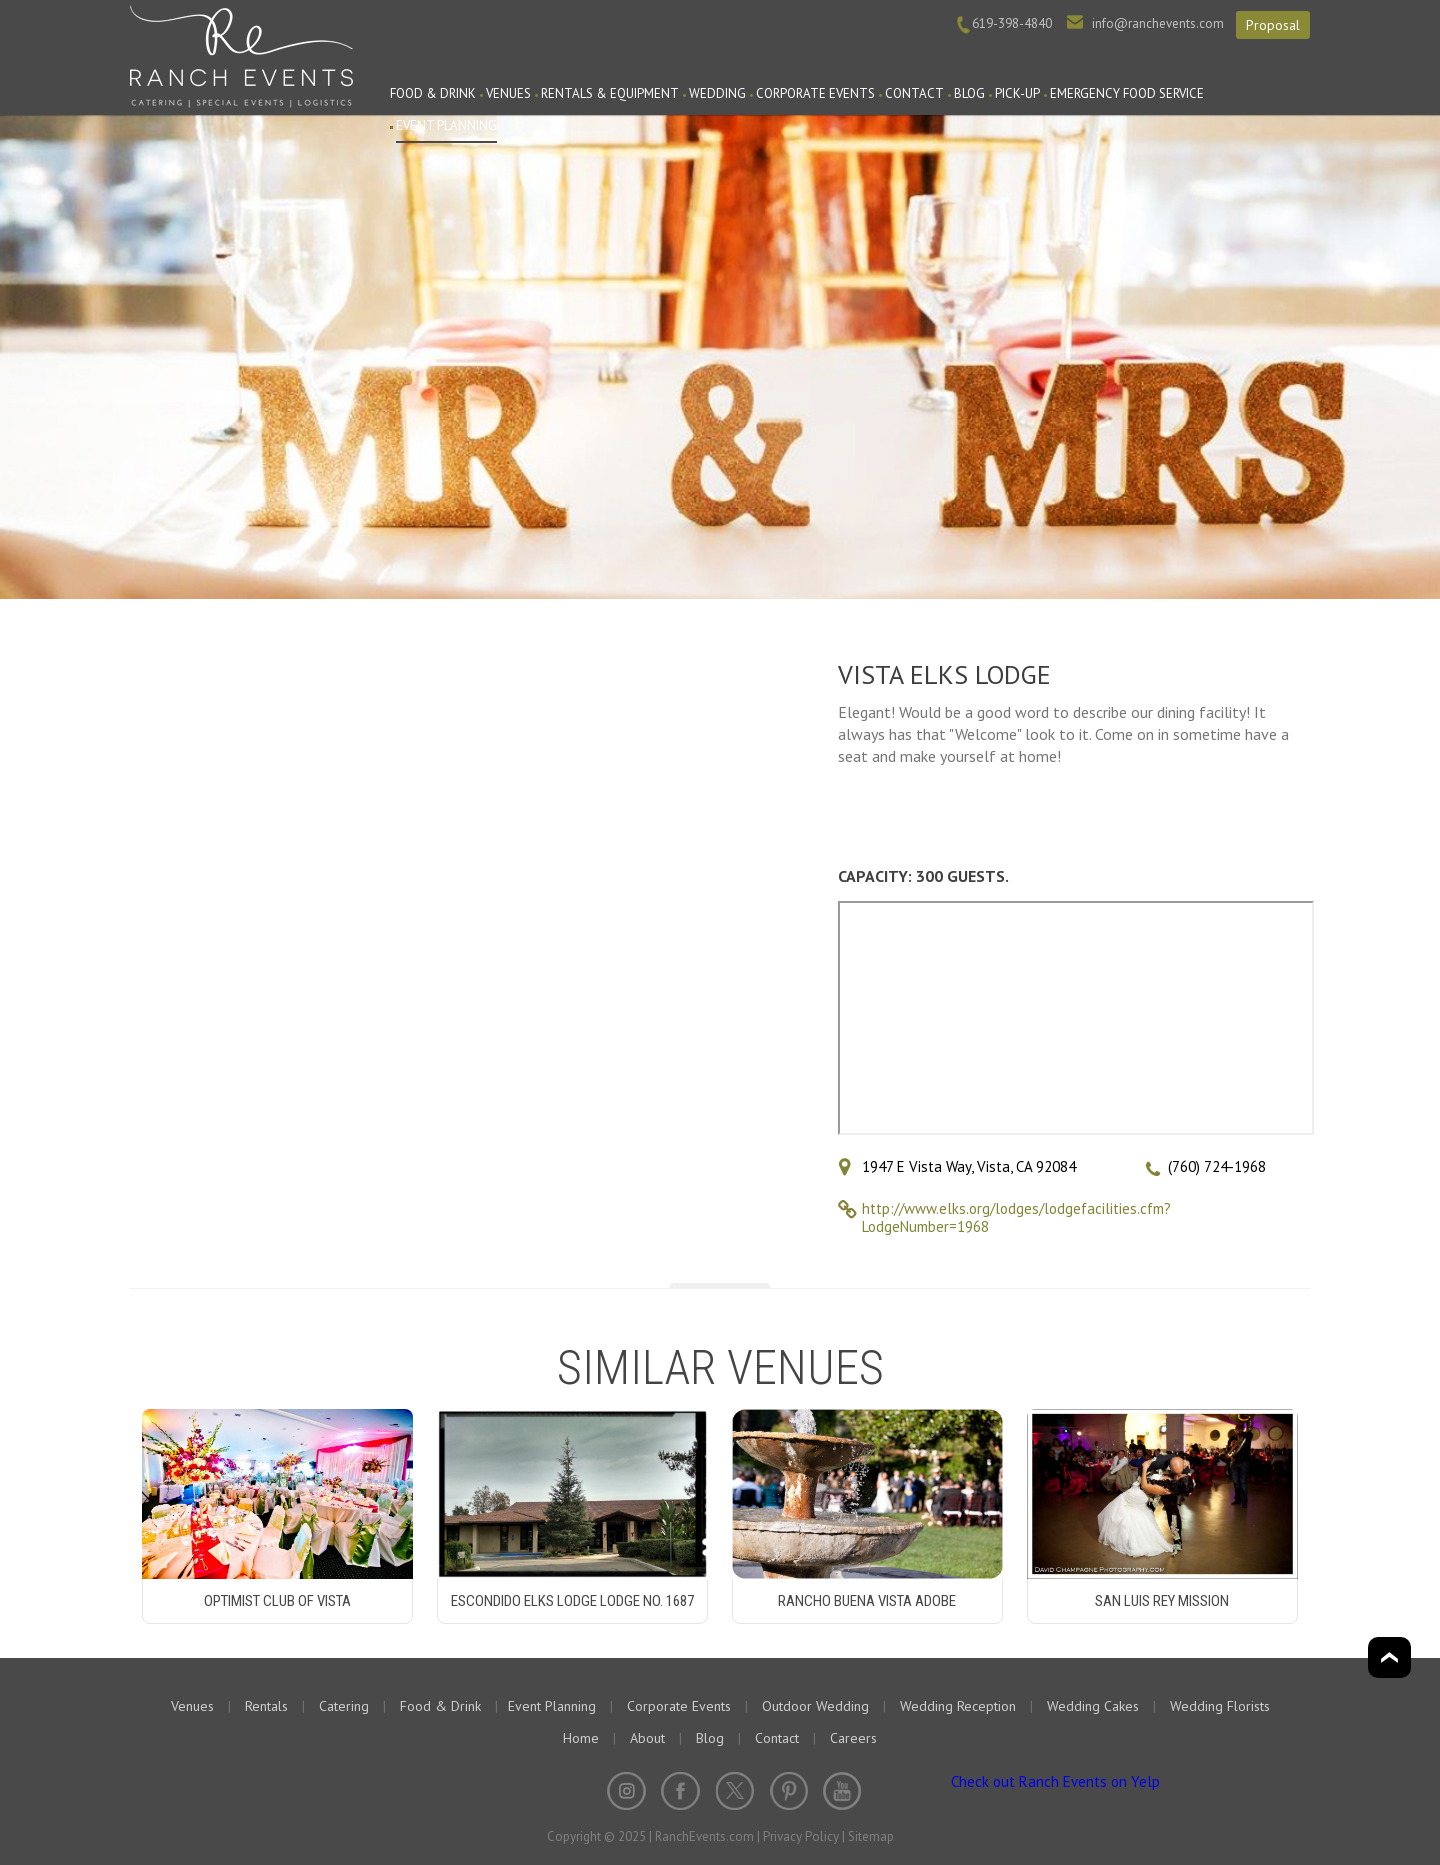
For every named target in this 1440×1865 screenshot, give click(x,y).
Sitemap (871, 1836)
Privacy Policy (801, 1836)
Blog (969, 93)
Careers (853, 1738)
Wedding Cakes (1093, 1706)
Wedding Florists (1220, 1706)
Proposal (1273, 25)
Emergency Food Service (1127, 93)
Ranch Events (241, 54)
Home (581, 1738)
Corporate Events (815, 93)
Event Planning (446, 125)
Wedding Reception (958, 1706)
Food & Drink (433, 93)
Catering (344, 1706)
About (647, 1738)
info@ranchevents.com (1158, 23)
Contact (914, 93)
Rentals (266, 1706)
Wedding (717, 93)
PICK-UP (1017, 93)
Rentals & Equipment (610, 93)
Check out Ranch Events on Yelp (1055, 1781)
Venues (508, 93)
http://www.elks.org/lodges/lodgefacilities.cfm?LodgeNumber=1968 (1016, 1217)
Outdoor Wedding (815, 1706)
